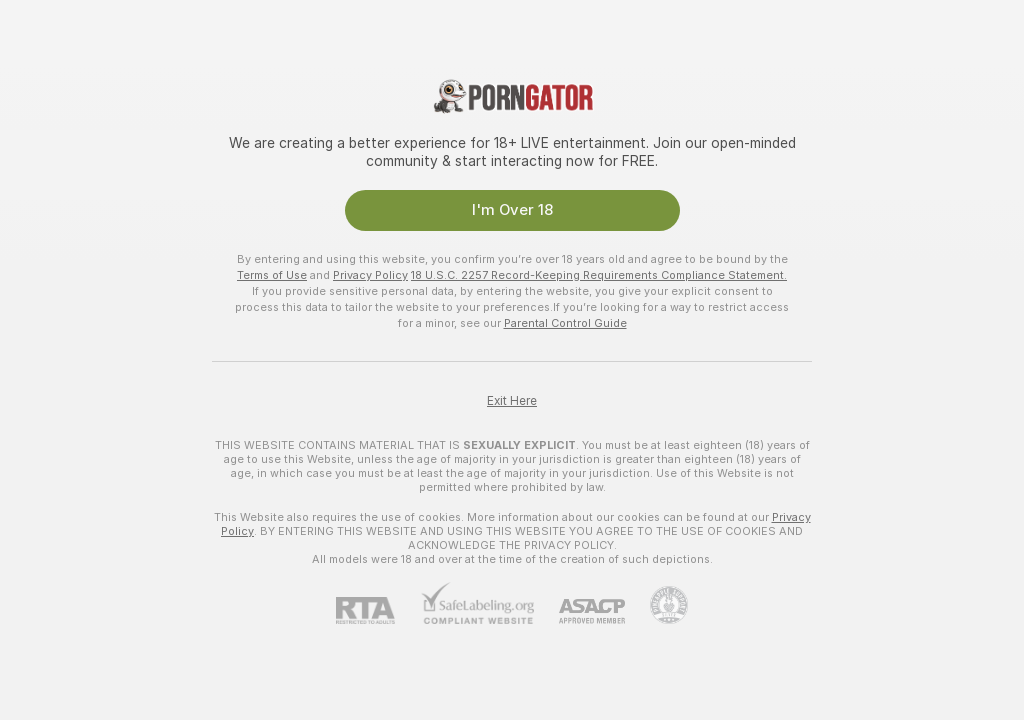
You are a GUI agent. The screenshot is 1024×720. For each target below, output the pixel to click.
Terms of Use (272, 275)
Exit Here (512, 401)
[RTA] (378, 610)
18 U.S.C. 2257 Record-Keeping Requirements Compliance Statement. (599, 275)
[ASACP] (579, 611)
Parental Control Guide (565, 323)
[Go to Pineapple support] (656, 605)
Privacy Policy (370, 275)
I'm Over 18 (512, 210)
